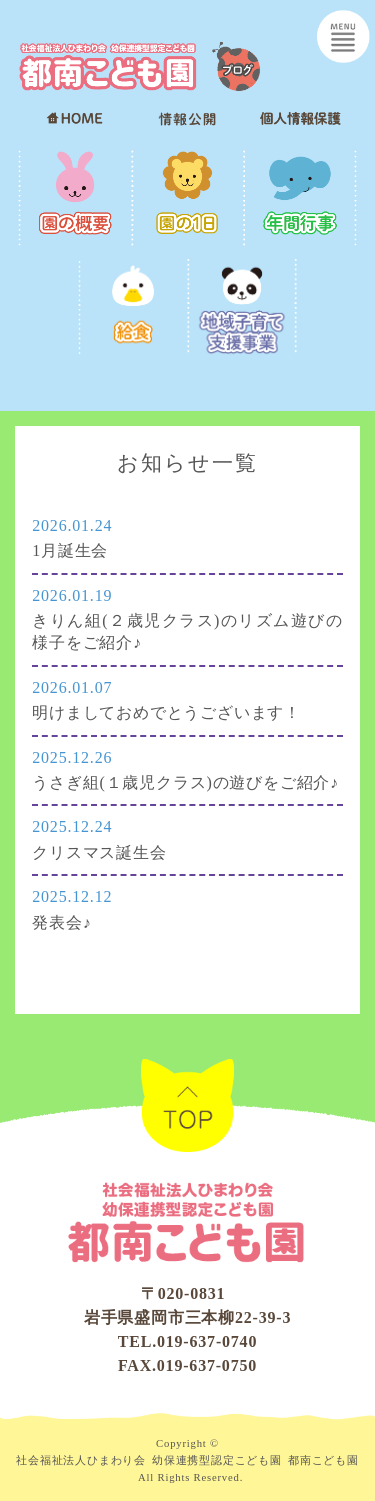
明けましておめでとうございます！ (166, 712)
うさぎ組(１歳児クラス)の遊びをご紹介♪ (185, 782)
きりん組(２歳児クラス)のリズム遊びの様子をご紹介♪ (187, 631)
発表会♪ (61, 922)
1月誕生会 (70, 550)
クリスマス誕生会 (99, 852)
